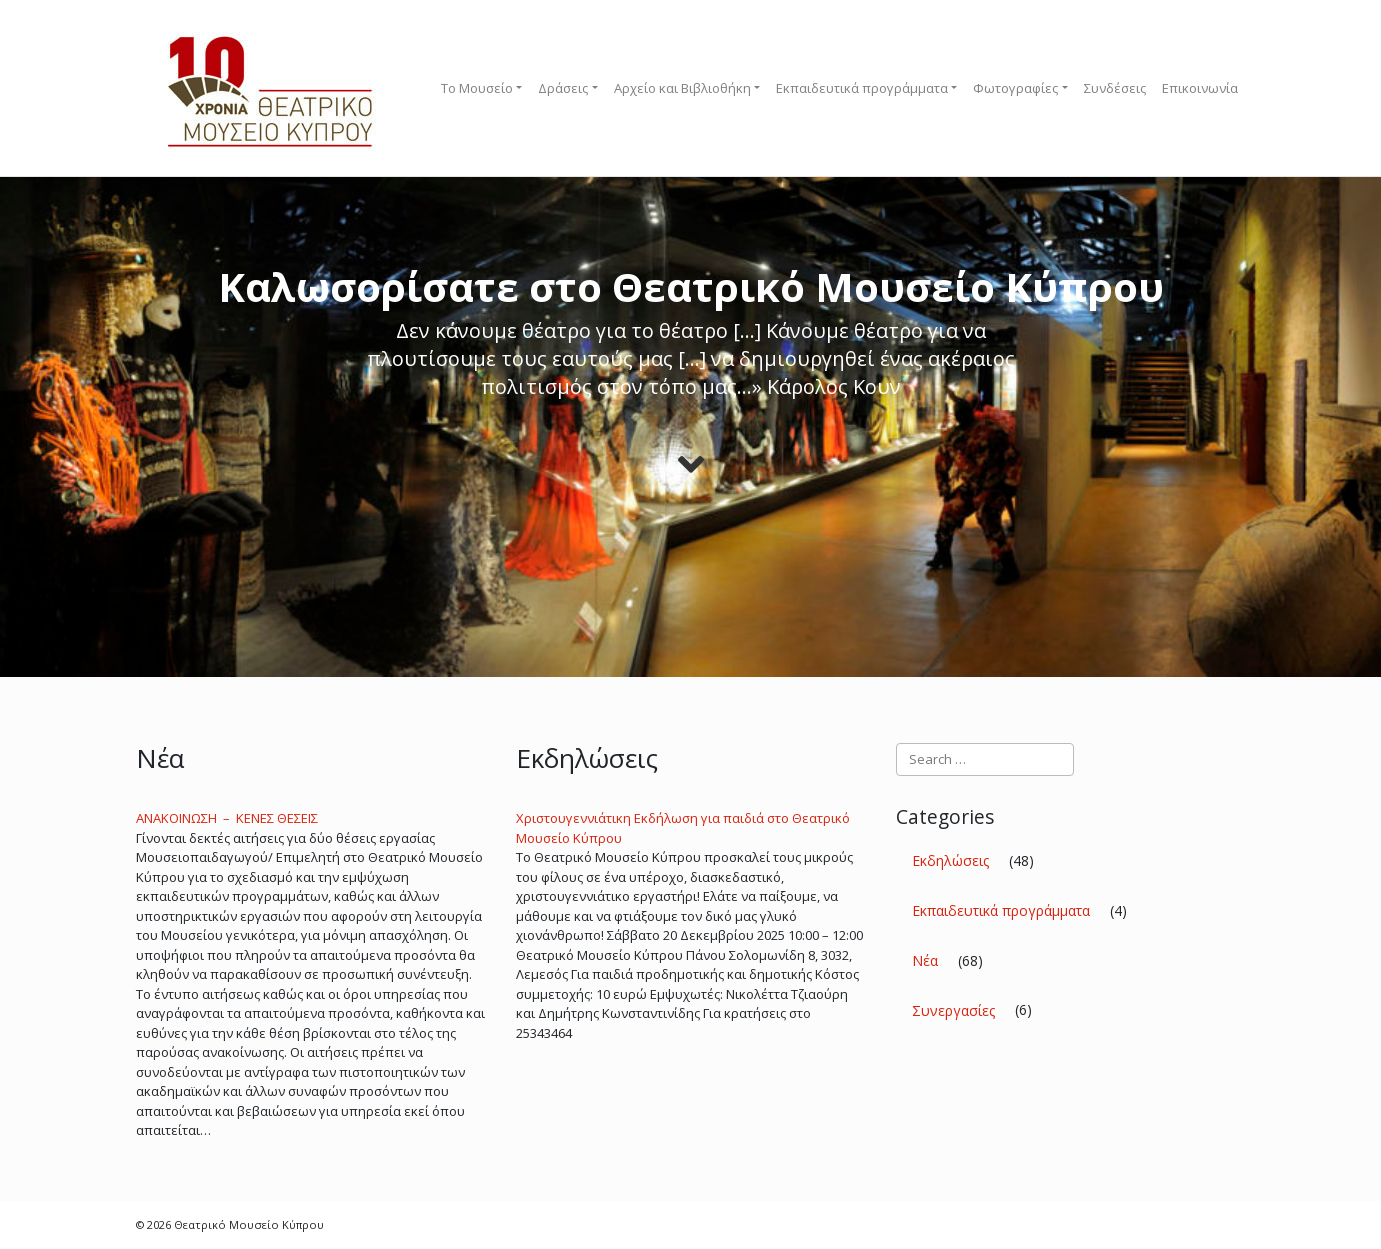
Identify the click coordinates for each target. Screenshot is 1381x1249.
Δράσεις (563, 88)
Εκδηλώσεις (950, 860)
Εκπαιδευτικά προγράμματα (862, 88)
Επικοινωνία (1200, 88)
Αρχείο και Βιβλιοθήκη (682, 88)
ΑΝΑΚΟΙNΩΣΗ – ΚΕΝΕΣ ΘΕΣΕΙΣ (227, 818)
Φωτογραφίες (1015, 88)
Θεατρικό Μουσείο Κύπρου (249, 1224)
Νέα (925, 960)
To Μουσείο (477, 88)
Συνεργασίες (953, 1010)
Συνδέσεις (1115, 88)
